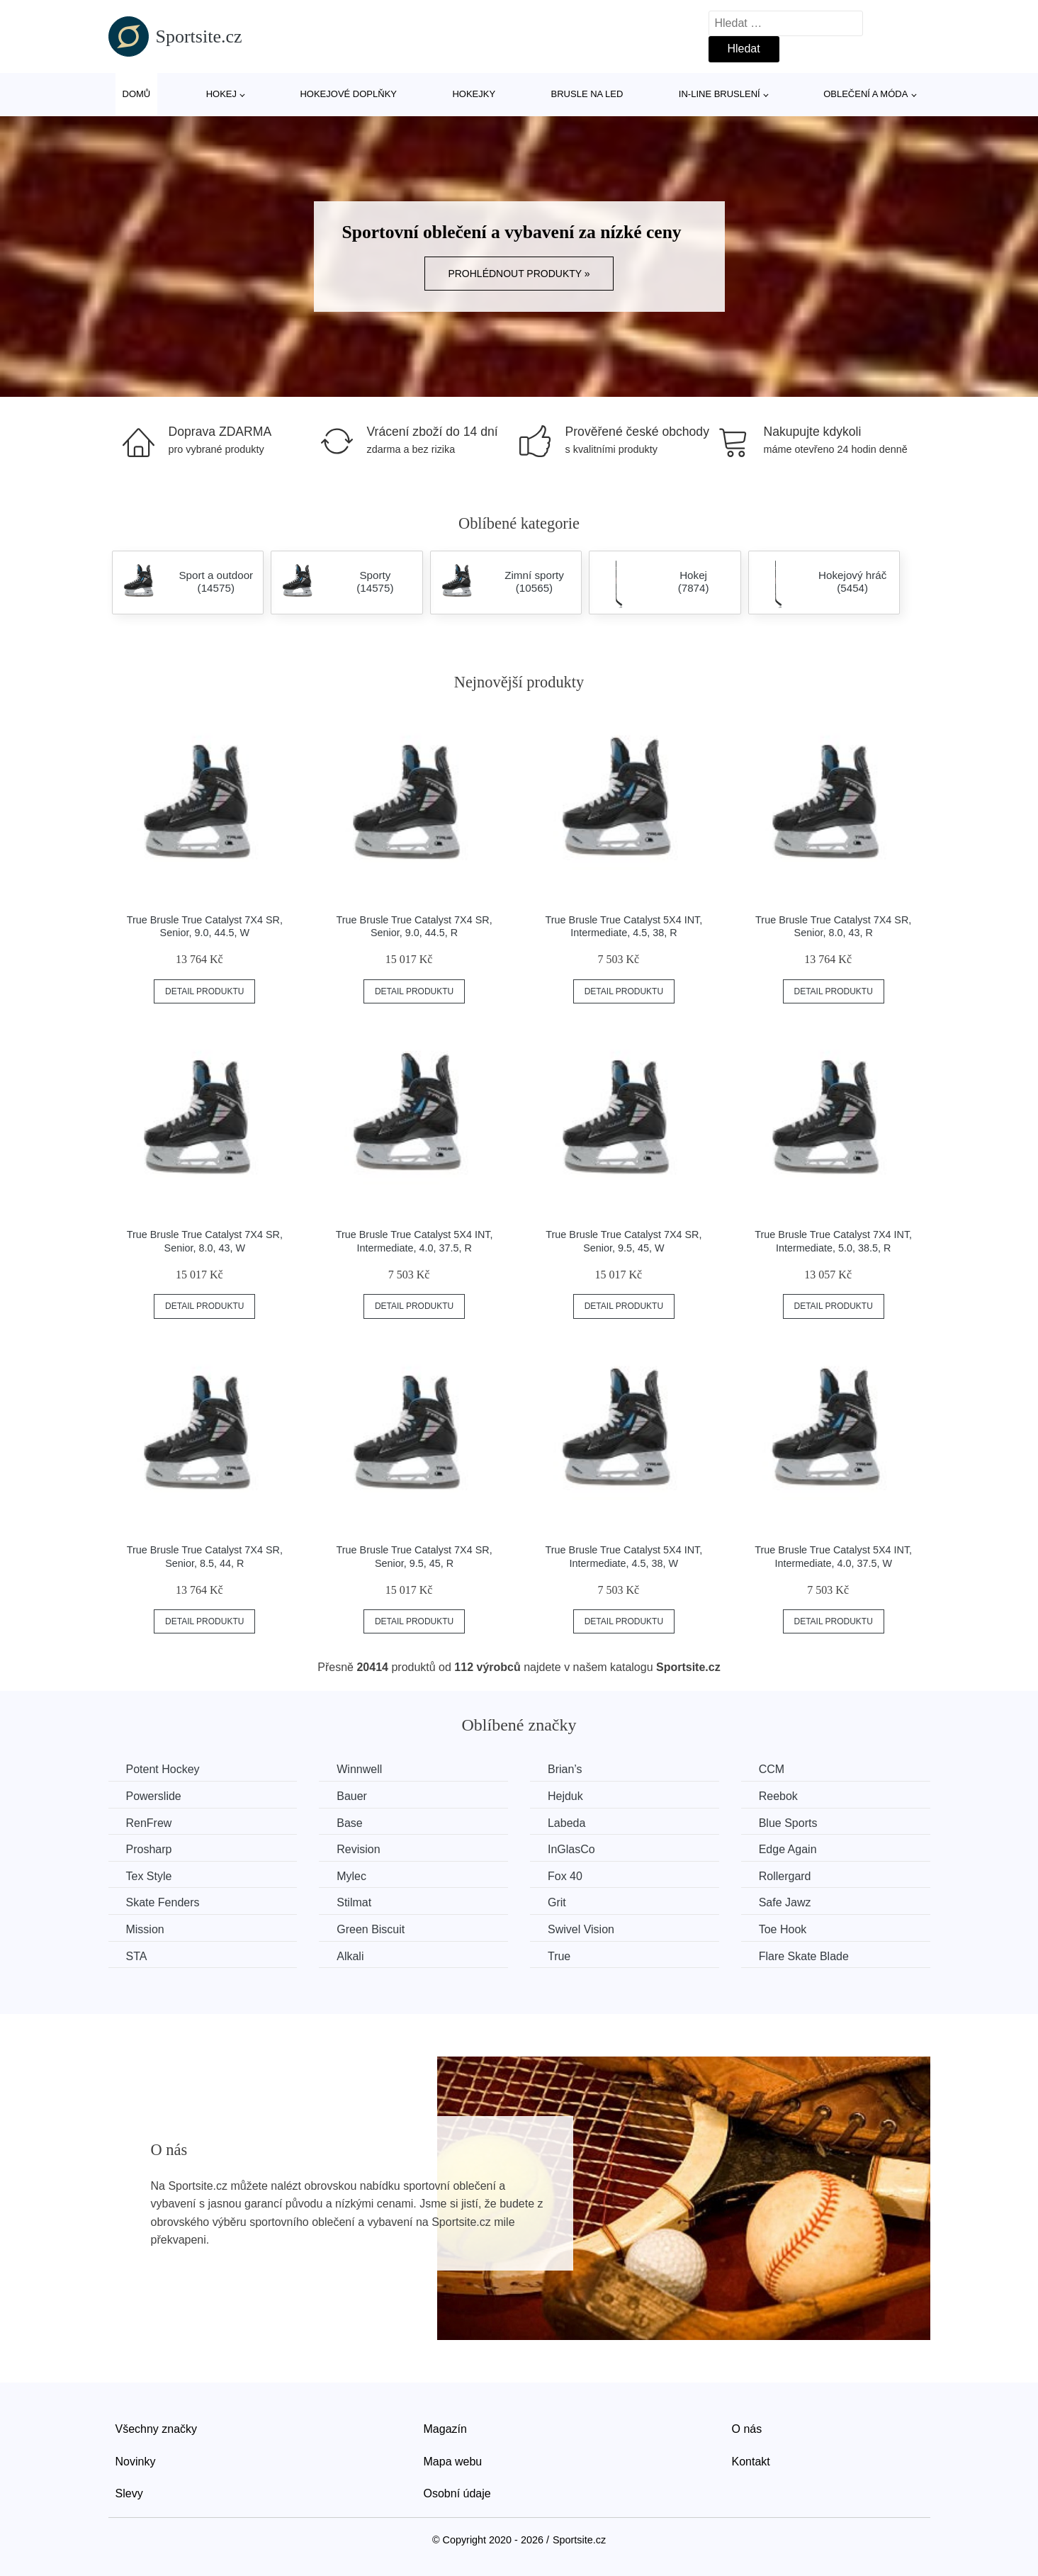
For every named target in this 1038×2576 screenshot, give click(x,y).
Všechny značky (156, 2429)
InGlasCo (571, 1849)
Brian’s (565, 1769)
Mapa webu (453, 2462)
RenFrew (149, 1823)
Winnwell (359, 1769)
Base (349, 1823)
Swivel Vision (581, 1929)
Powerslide (153, 1796)
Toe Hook (783, 1929)
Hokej (221, 94)
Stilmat (354, 1902)
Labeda (566, 1823)
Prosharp (149, 1849)
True (559, 1956)
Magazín (445, 2429)
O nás (747, 2429)
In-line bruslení (719, 94)
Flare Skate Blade (804, 1956)
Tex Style (149, 1876)
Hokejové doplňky (348, 94)
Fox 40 (565, 1876)
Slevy (129, 2493)
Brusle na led (587, 94)
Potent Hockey (163, 1769)
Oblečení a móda (865, 94)
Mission (145, 1929)
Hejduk (565, 1796)
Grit (557, 1902)
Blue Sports (788, 1823)
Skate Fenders (163, 1902)
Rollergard (785, 1876)
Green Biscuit (371, 1929)
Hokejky (473, 94)
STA (136, 1956)
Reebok (778, 1796)
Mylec (351, 1876)
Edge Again (788, 1849)
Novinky (135, 2462)
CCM (771, 1769)
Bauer (352, 1796)
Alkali (350, 1956)
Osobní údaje (457, 2493)
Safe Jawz (785, 1902)
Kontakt (751, 2462)
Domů (137, 94)
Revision (358, 1849)
